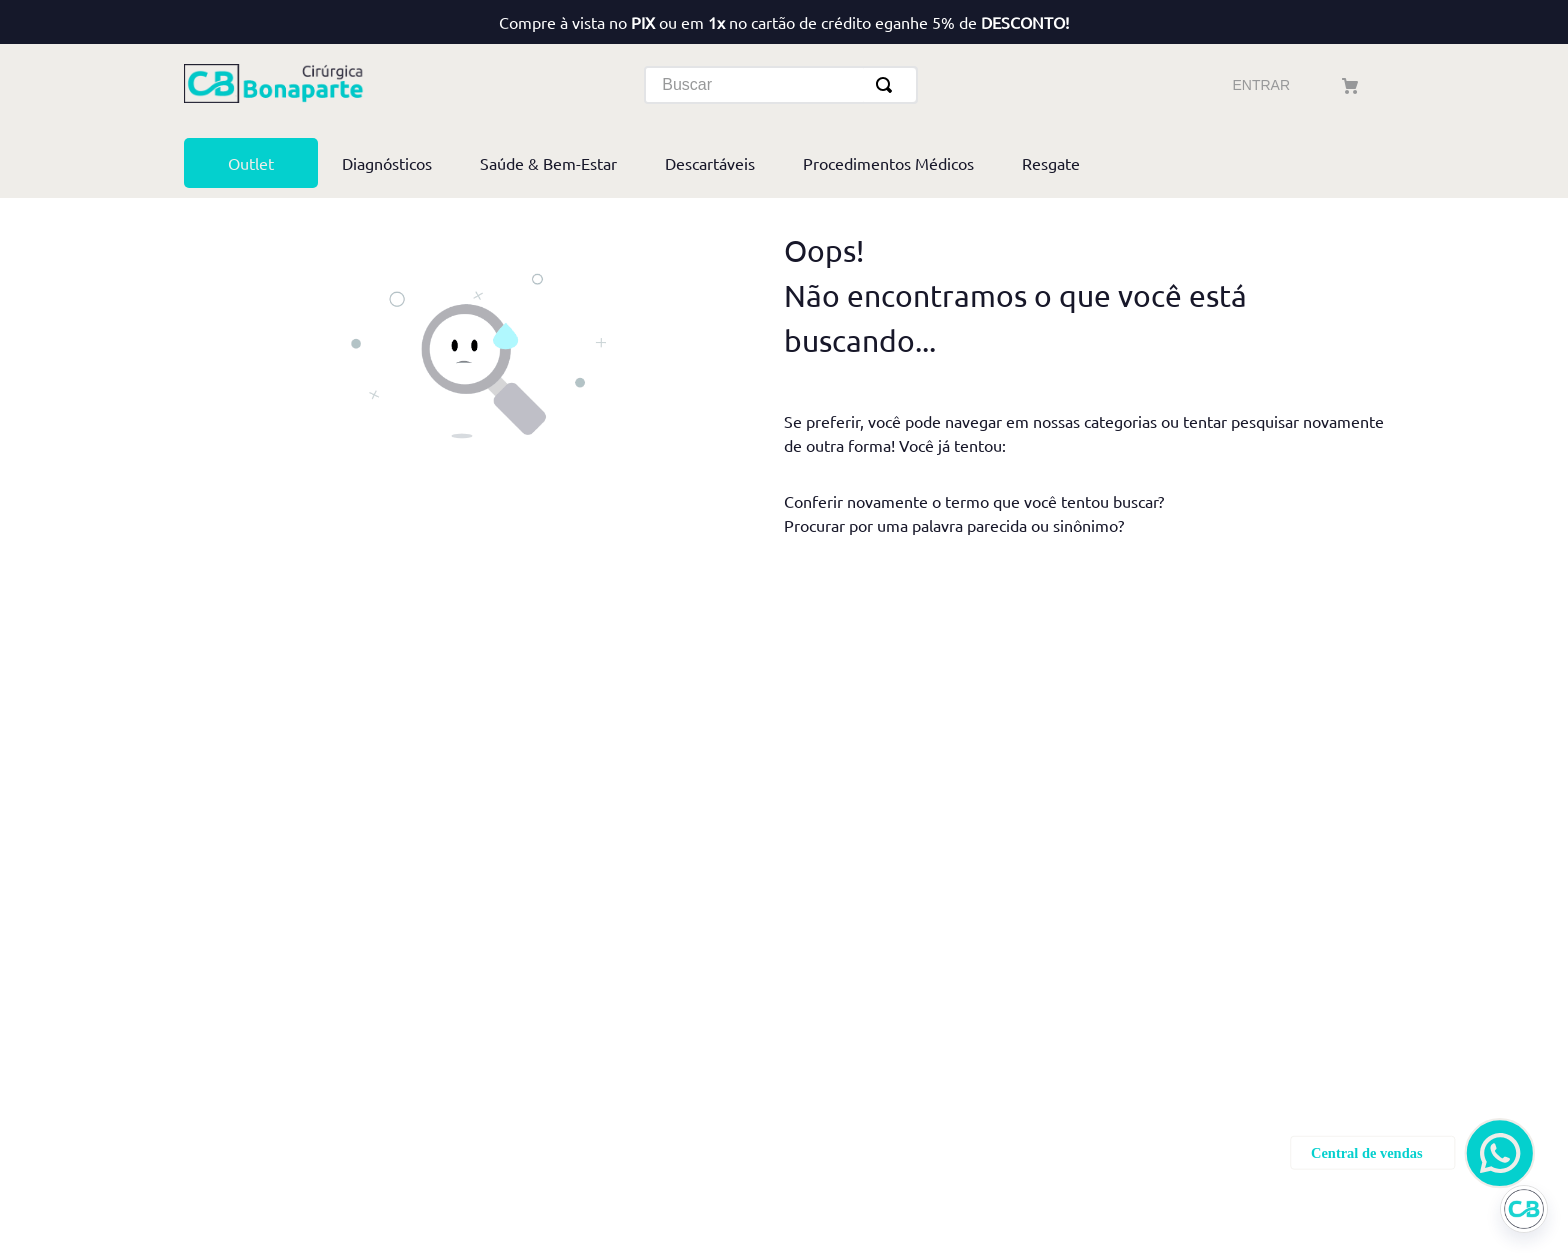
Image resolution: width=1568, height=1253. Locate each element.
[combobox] (781, 85)
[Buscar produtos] (888, 85)
